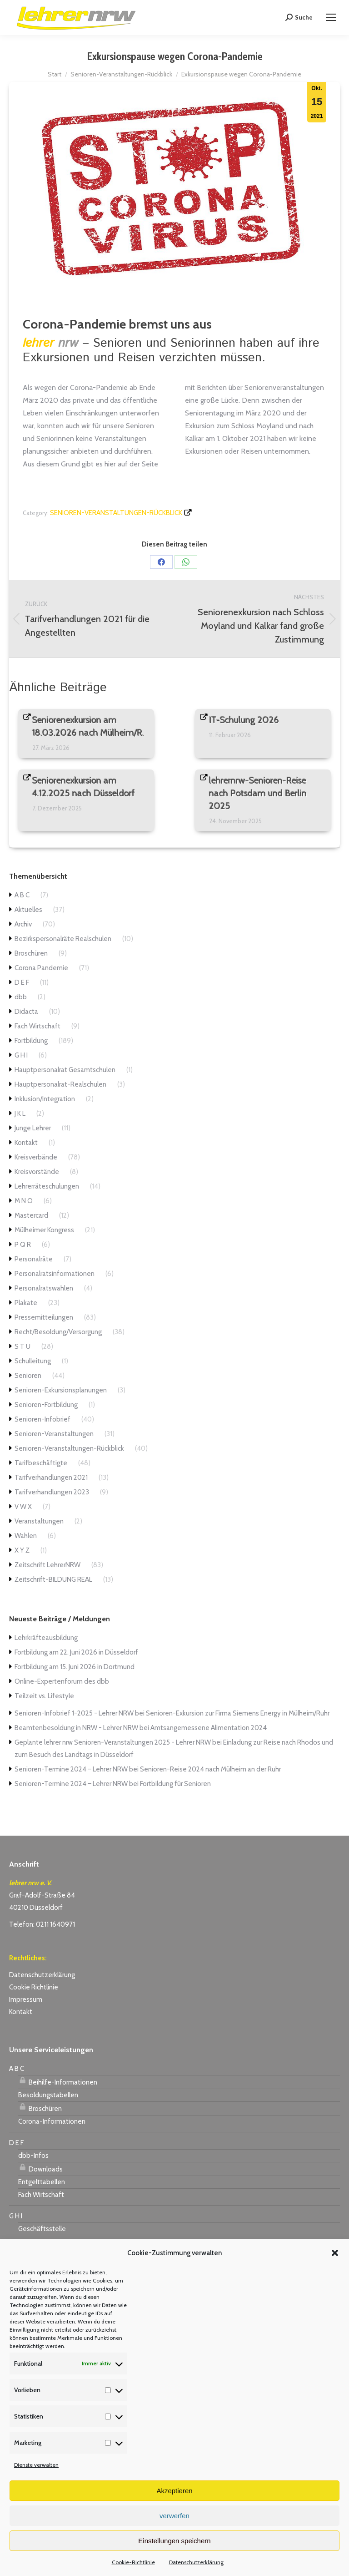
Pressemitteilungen (44, 1317)
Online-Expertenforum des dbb (62, 1681)
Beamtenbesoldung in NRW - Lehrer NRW (76, 1728)
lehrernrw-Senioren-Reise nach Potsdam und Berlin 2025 (258, 793)
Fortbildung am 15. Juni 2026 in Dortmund (75, 1667)
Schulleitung (33, 1361)
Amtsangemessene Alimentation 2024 (208, 1728)
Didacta (26, 1011)
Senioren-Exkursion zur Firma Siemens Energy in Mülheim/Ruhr (237, 1713)
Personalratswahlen (44, 1288)
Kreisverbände (36, 1157)
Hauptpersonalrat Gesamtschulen (65, 1070)
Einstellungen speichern (174, 2541)
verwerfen (174, 2516)
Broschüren (31, 953)
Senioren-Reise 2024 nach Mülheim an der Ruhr (210, 1769)
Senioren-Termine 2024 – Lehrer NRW (71, 1769)
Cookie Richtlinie (33, 1987)
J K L (20, 1113)
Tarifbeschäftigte (41, 1463)
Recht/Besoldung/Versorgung (58, 1332)
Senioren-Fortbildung (46, 1405)
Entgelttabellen (41, 2182)
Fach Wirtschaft (37, 1026)
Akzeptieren (174, 2491)
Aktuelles (28, 910)
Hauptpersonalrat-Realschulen (60, 1084)
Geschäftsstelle (42, 2229)
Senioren (28, 1376)
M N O (24, 1201)
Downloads (40, 2167)
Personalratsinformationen (55, 1274)
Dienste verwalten (36, 2464)
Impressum (25, 1999)
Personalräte (34, 1259)
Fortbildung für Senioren (175, 1784)
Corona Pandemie (41, 968)
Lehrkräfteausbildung (46, 1638)
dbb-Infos (33, 2155)
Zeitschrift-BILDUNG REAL (53, 1579)
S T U (22, 1346)
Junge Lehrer (33, 1128)
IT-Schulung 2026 (244, 719)
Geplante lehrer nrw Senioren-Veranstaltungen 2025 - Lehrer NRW (113, 1742)
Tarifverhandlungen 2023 (52, 1492)
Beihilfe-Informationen (57, 2080)
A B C (22, 895)
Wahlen (26, 1536)
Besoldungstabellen (48, 2095)
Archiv (23, 924)
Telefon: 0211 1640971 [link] (42, 1924)
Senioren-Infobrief (42, 1419)
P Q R (23, 1244)
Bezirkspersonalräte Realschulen (63, 939)
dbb (21, 997)
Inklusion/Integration (45, 1099)
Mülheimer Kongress (44, 1230)
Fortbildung (31, 1041)
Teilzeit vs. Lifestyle (44, 1696)
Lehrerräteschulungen (47, 1186)
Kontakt (26, 1143)
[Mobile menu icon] (331, 17)
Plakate (26, 1303)
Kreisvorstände (37, 1172)
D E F (22, 982)
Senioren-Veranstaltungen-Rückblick (116, 513)
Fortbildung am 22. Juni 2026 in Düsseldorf (76, 1652)
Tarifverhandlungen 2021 (51, 1477)
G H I (21, 1055)
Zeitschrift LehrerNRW (47, 1565)
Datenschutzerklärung (196, 2562)
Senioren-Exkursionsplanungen (61, 1390)
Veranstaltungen (39, 1521)
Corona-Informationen (51, 2121)
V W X (23, 1507)
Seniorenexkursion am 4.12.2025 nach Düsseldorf (83, 787)
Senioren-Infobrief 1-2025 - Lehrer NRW (74, 1713)
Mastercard (31, 1215)
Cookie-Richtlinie (133, 2562)
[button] (334, 2252)
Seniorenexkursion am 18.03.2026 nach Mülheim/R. (88, 726)
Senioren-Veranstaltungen (54, 1434)
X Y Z (22, 1550)
